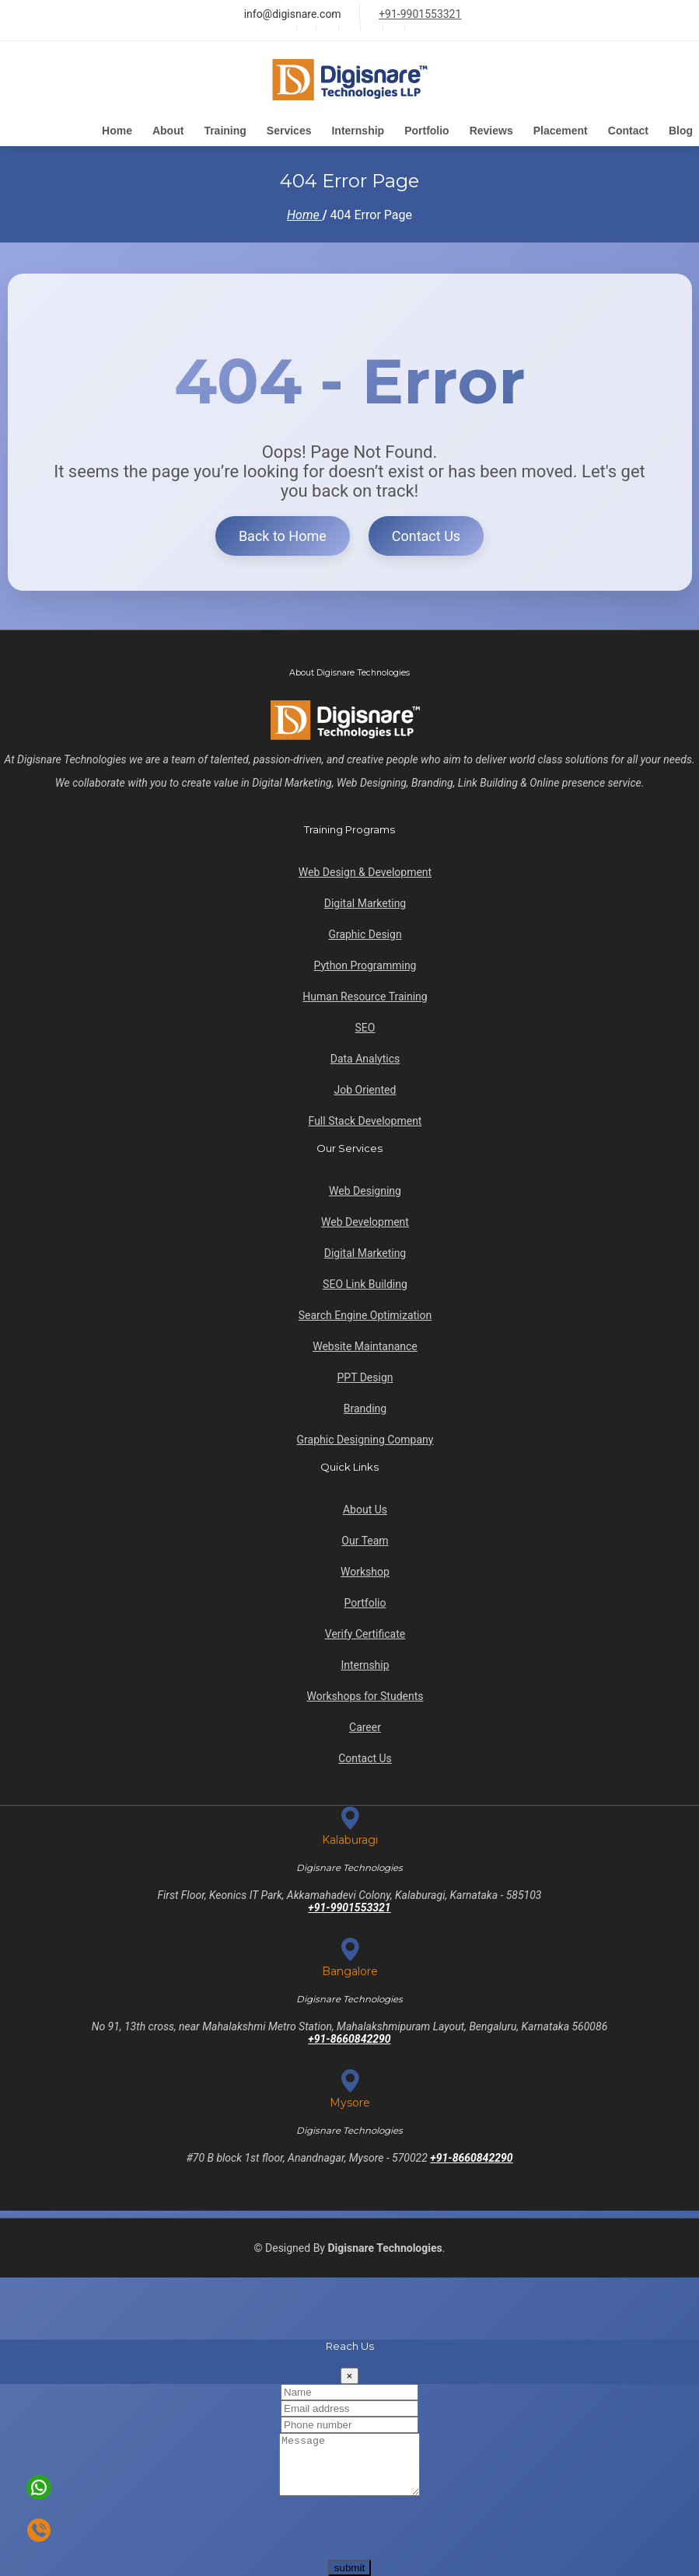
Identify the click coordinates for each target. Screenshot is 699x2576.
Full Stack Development (365, 1116)
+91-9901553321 (420, 14)
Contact (628, 130)
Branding (365, 1404)
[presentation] (118, 2529)
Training (225, 130)
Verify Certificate (365, 1629)
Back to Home (283, 539)
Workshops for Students (364, 1691)
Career (365, 1722)
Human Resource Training (364, 992)
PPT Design (365, 1373)
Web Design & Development (365, 867)
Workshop (365, 1567)
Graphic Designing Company (365, 1435)
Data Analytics (365, 1054)
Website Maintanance (365, 1341)
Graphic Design (364, 929)
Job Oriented (365, 1085)
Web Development (365, 1217)
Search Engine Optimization (365, 1310)
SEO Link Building (365, 1279)
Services (289, 130)
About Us (365, 1505)
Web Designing (365, 1186)
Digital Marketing (365, 898)
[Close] (350, 2364)
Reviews (491, 130)
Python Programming (365, 961)
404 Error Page (371, 218)
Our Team (364, 1536)
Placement (560, 130)
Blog (681, 130)
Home (117, 130)
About (167, 130)
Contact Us (426, 539)
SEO (365, 1023)
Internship (357, 130)
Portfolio (426, 130)
